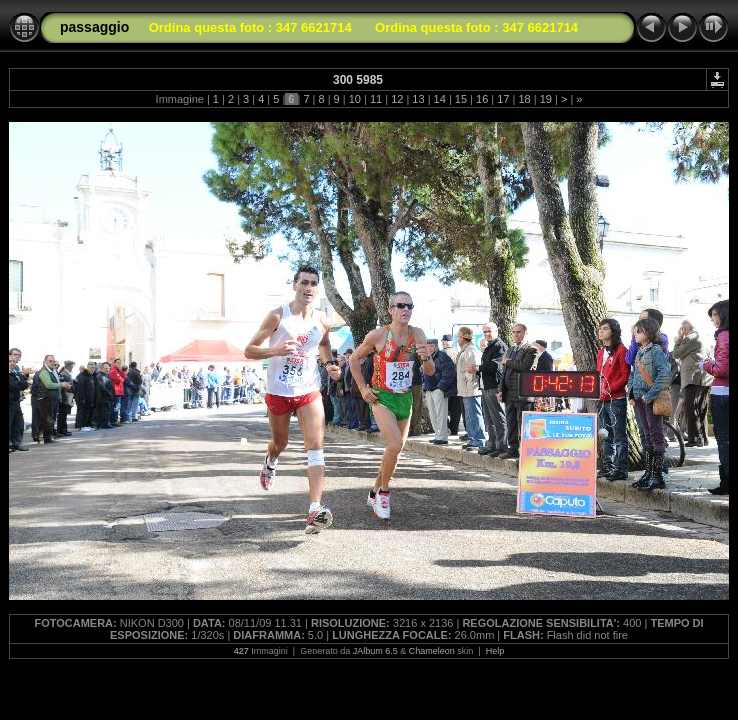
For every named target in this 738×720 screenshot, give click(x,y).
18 (524, 99)
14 (440, 99)
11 (376, 99)
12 (397, 99)
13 (418, 99)
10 (355, 99)
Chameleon (432, 651)
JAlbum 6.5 (375, 651)
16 (482, 99)
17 (503, 99)
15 (461, 99)
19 (546, 99)
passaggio (94, 27)
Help (495, 651)
